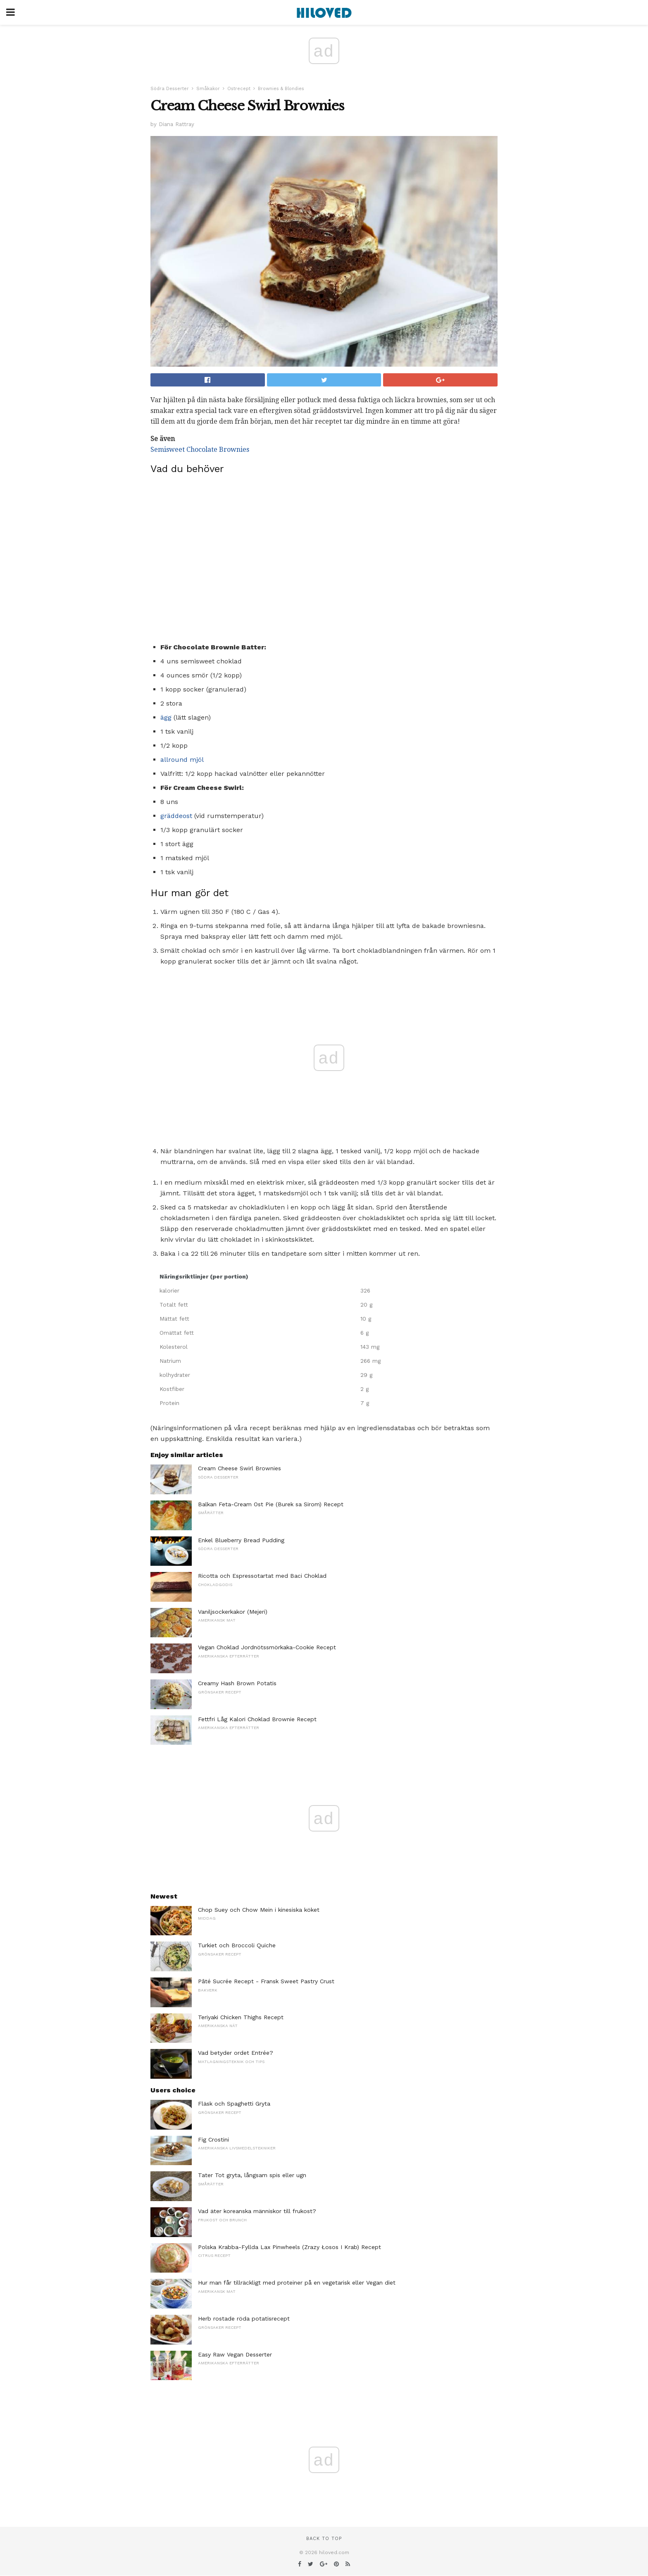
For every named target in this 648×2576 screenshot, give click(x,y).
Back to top (324, 2538)
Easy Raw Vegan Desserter (235, 2354)
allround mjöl (182, 759)
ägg (166, 717)
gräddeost (176, 816)
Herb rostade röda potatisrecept (244, 2318)
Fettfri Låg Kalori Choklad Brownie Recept (257, 1719)
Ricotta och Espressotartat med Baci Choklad (262, 1575)
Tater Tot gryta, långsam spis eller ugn (252, 2175)
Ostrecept (238, 88)
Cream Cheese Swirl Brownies (239, 1468)
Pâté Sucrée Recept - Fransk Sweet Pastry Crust (266, 1981)
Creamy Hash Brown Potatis (237, 1683)
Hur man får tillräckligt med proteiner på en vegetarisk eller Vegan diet (296, 2282)
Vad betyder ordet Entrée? (235, 2052)
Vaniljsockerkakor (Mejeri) (232, 1611)
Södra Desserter (169, 88)
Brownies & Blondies (281, 88)
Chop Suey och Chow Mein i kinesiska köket (258, 1909)
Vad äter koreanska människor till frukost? (257, 2211)
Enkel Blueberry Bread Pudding (241, 1540)
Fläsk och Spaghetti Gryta (234, 2103)
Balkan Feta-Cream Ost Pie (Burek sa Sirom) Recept (270, 1504)
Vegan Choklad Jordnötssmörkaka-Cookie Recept (267, 1647)
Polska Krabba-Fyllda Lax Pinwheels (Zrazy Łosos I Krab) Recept (289, 2247)
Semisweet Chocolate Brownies (199, 449)
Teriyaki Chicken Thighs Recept (241, 2017)
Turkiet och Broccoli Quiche (237, 1945)
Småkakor (208, 88)
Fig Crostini (213, 2139)
